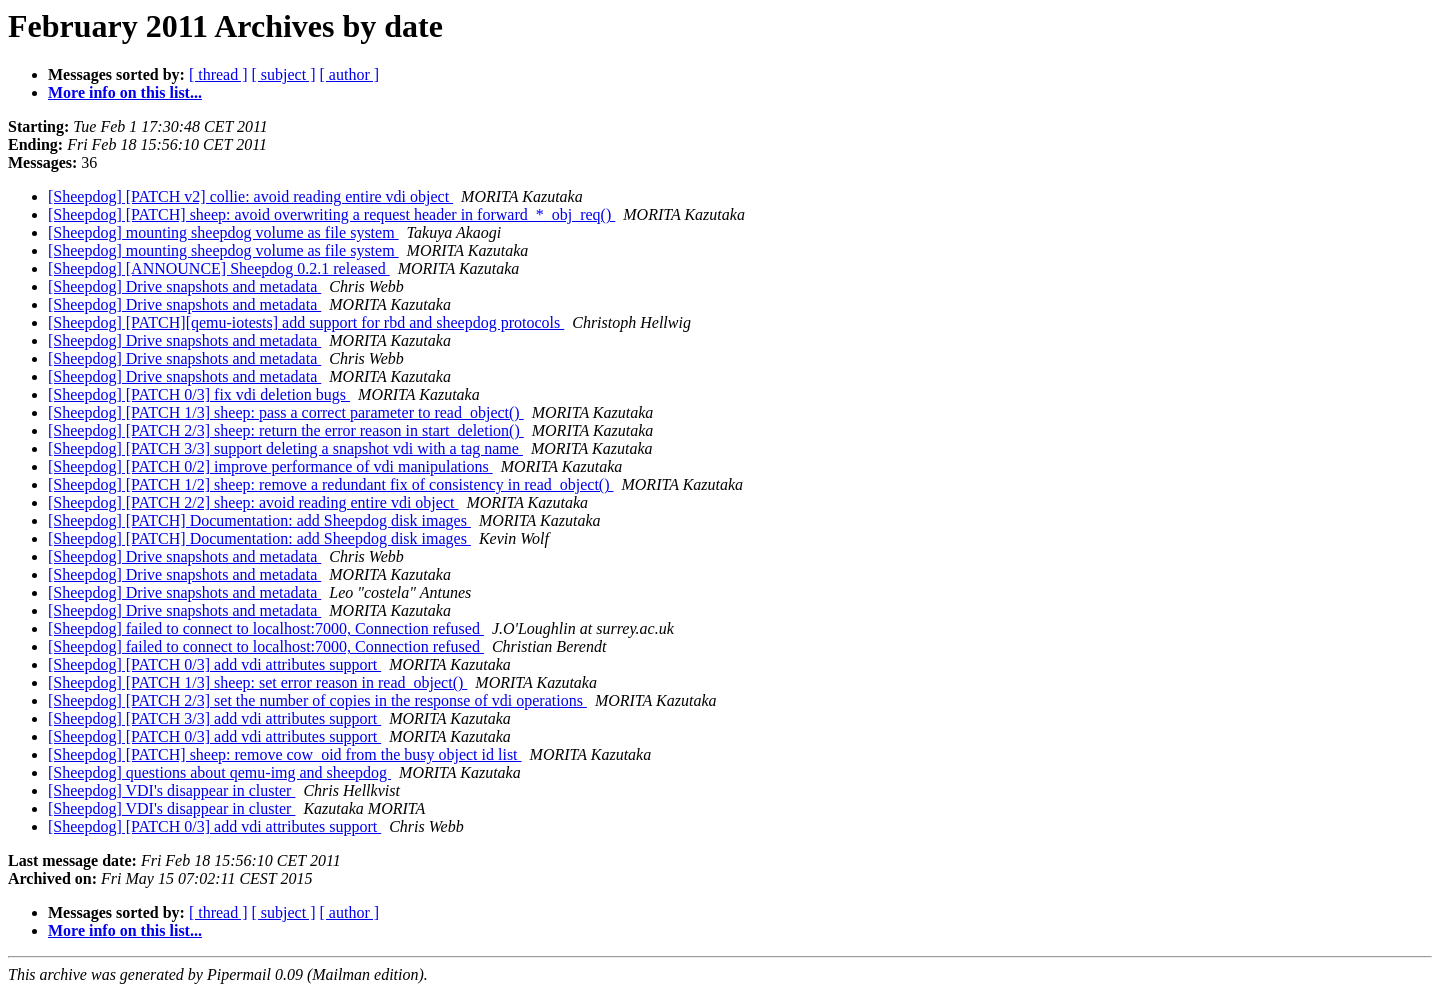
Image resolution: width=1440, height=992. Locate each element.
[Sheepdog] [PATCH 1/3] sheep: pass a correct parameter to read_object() (286, 412)
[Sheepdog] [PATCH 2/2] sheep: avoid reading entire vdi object (253, 502)
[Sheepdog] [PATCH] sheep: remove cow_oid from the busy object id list (285, 754)
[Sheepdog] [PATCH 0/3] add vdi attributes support (214, 664)
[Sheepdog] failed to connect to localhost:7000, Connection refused (266, 628)
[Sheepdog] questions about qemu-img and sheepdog (219, 772)
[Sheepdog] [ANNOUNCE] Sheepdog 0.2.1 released (219, 268)
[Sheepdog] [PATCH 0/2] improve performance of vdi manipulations (270, 466)
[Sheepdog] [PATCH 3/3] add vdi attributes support (214, 718)
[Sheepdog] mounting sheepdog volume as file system (223, 232)
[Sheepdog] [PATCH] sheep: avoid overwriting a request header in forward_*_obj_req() (331, 214)
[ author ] (350, 74)
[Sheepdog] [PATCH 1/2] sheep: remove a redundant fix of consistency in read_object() (330, 484)
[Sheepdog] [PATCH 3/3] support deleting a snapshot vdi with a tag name (285, 448)
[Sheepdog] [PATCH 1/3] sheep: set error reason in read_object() (257, 682)
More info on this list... (125, 92)
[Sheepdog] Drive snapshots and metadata (184, 286)
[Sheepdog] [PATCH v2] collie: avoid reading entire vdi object (250, 196)
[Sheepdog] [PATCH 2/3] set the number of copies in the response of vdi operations (317, 700)
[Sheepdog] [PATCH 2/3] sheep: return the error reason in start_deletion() (286, 430)
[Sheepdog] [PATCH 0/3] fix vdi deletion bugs (199, 394)
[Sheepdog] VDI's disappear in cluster (171, 790)
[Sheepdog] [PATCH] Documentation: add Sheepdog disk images (259, 520)
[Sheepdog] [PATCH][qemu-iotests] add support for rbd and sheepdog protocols (306, 322)
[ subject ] (284, 74)
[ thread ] (218, 74)
